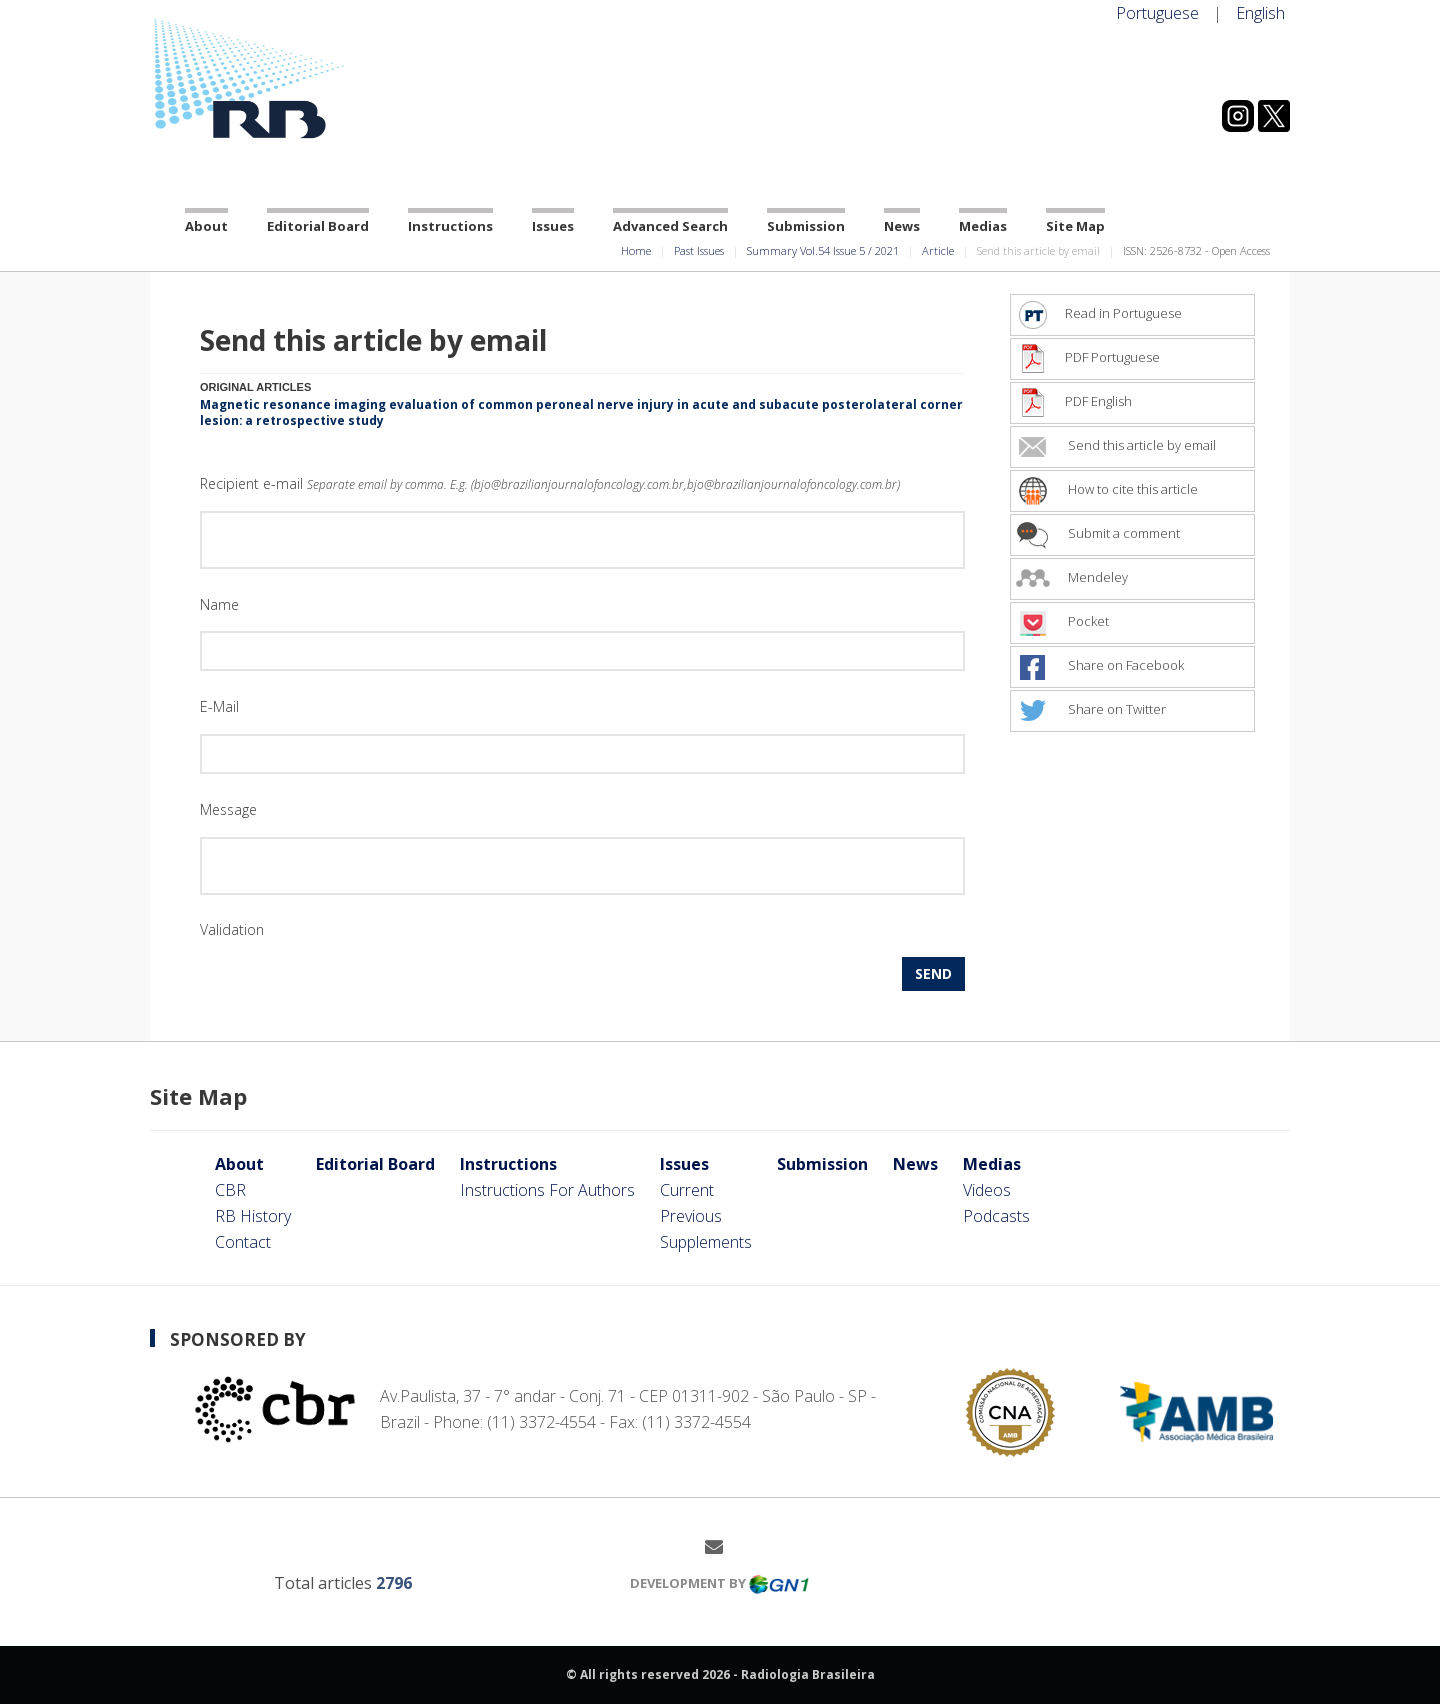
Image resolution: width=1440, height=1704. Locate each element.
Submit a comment (1098, 533)
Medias (983, 226)
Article (938, 250)
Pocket (1062, 621)
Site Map (1075, 226)
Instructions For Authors (547, 1190)
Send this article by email (1116, 445)
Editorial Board (318, 226)
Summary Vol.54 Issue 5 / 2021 (823, 250)
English (1260, 13)
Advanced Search (670, 226)
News (902, 226)
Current (687, 1190)
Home (636, 250)
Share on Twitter (1091, 709)
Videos (987, 1190)
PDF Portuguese (1088, 357)
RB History (253, 1216)
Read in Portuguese (1099, 313)
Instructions (450, 226)
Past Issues (699, 250)
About (206, 226)
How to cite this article (1107, 489)
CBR (230, 1190)
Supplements (706, 1242)
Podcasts (996, 1216)
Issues (553, 226)
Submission (806, 226)
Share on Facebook (1100, 665)
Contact (243, 1242)
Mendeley (1072, 577)
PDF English (1074, 401)
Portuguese (1157, 13)
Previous (691, 1216)
